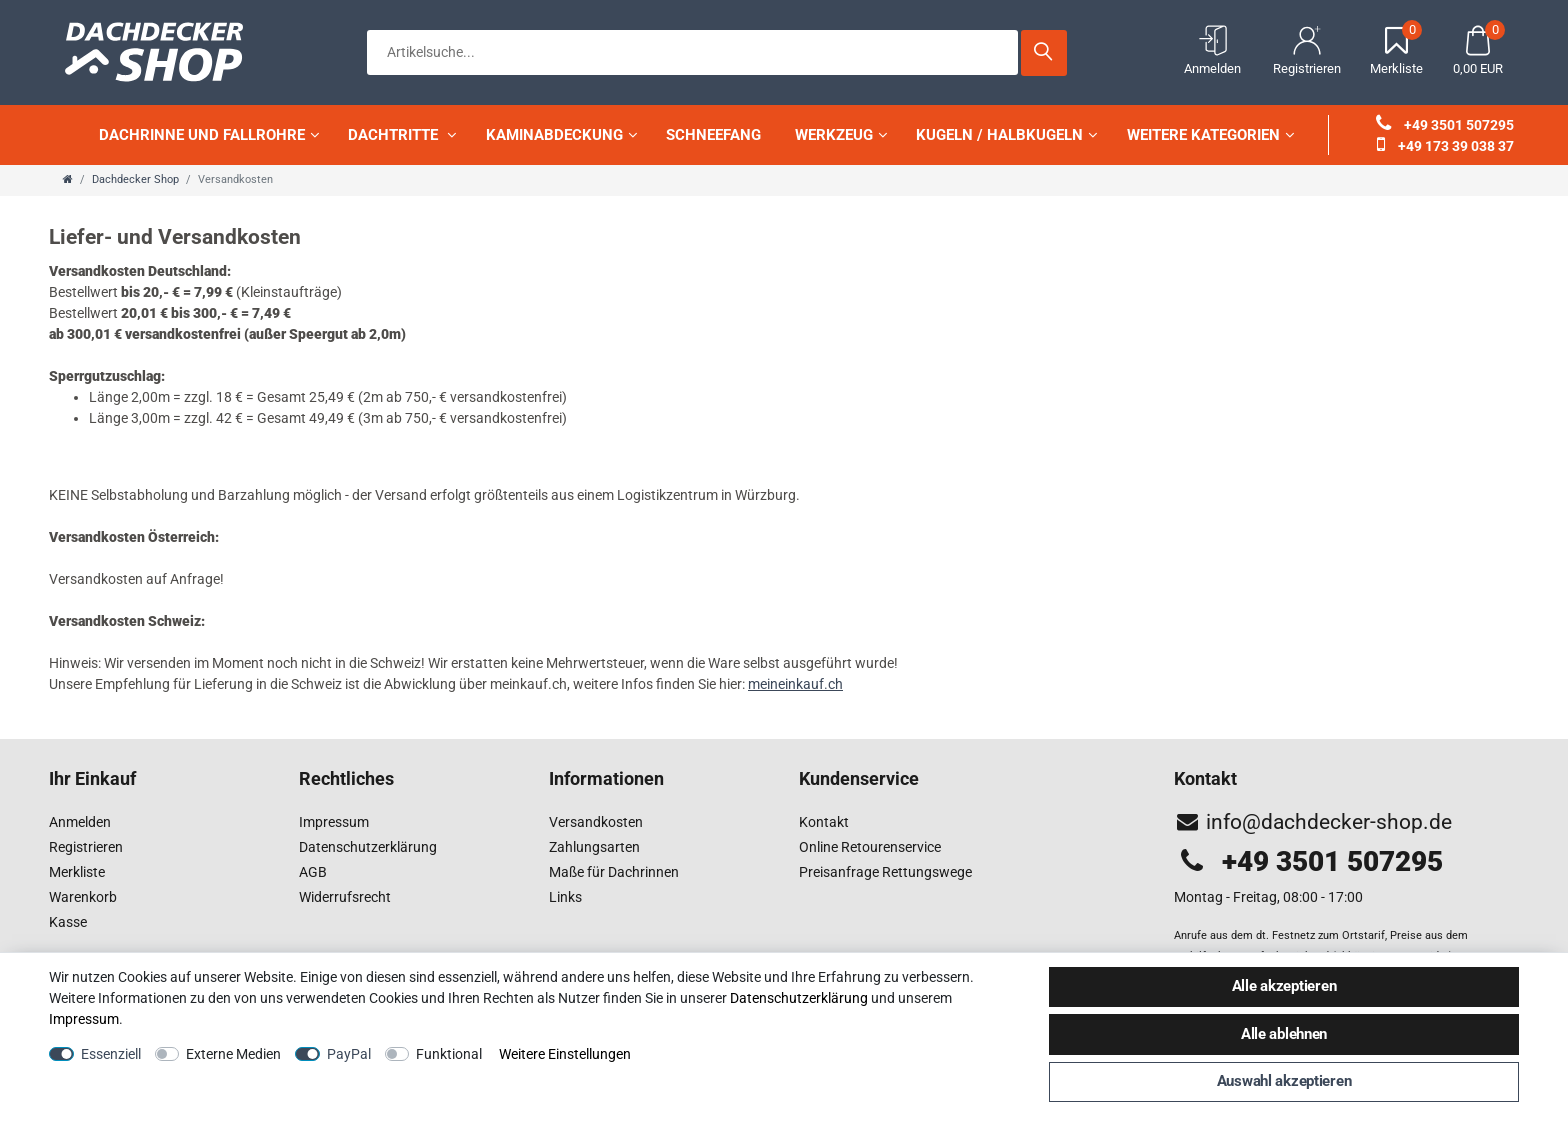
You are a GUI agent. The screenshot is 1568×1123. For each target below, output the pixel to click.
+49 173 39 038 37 (1445, 146)
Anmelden (80, 822)
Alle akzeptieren (1284, 986)
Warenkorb (83, 897)
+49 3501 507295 (1445, 125)
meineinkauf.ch (795, 684)
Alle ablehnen (1284, 1034)
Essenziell (111, 1054)
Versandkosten (596, 822)
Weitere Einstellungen (565, 1054)
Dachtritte (402, 135)
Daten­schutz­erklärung (799, 998)
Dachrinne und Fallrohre (209, 135)
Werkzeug (841, 135)
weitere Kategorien (1210, 135)
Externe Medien (233, 1054)
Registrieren (86, 847)
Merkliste (77, 872)
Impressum (334, 822)
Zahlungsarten (594, 847)
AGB (313, 872)
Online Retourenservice (870, 847)
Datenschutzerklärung (368, 847)
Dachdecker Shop (135, 179)
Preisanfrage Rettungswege (885, 872)
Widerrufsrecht (345, 897)
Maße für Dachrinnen (614, 872)
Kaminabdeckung (561, 135)
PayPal (349, 1054)
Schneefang (713, 135)
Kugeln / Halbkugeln (1006, 135)
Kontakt (824, 822)
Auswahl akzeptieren (1284, 1081)
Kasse (68, 922)
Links (565, 897)
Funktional (449, 1054)
